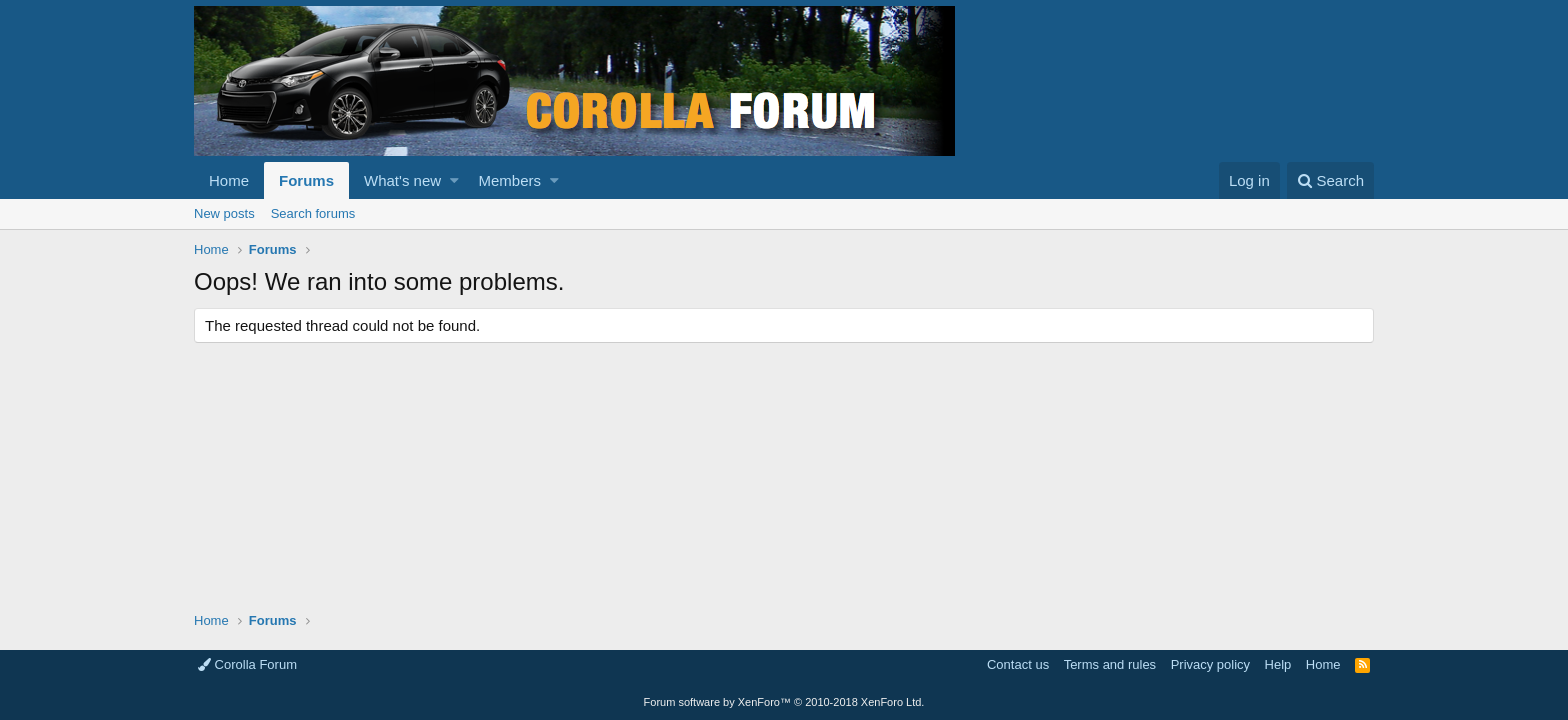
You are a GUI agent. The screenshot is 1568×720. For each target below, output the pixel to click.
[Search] (1330, 180)
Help (1278, 664)
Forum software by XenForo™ (784, 702)
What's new (402, 180)
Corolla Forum (247, 664)
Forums (306, 180)
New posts (224, 213)
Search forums (313, 213)
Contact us (1018, 664)
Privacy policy (1210, 664)
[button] (454, 180)
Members (510, 180)
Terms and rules (1110, 664)
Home (229, 180)
